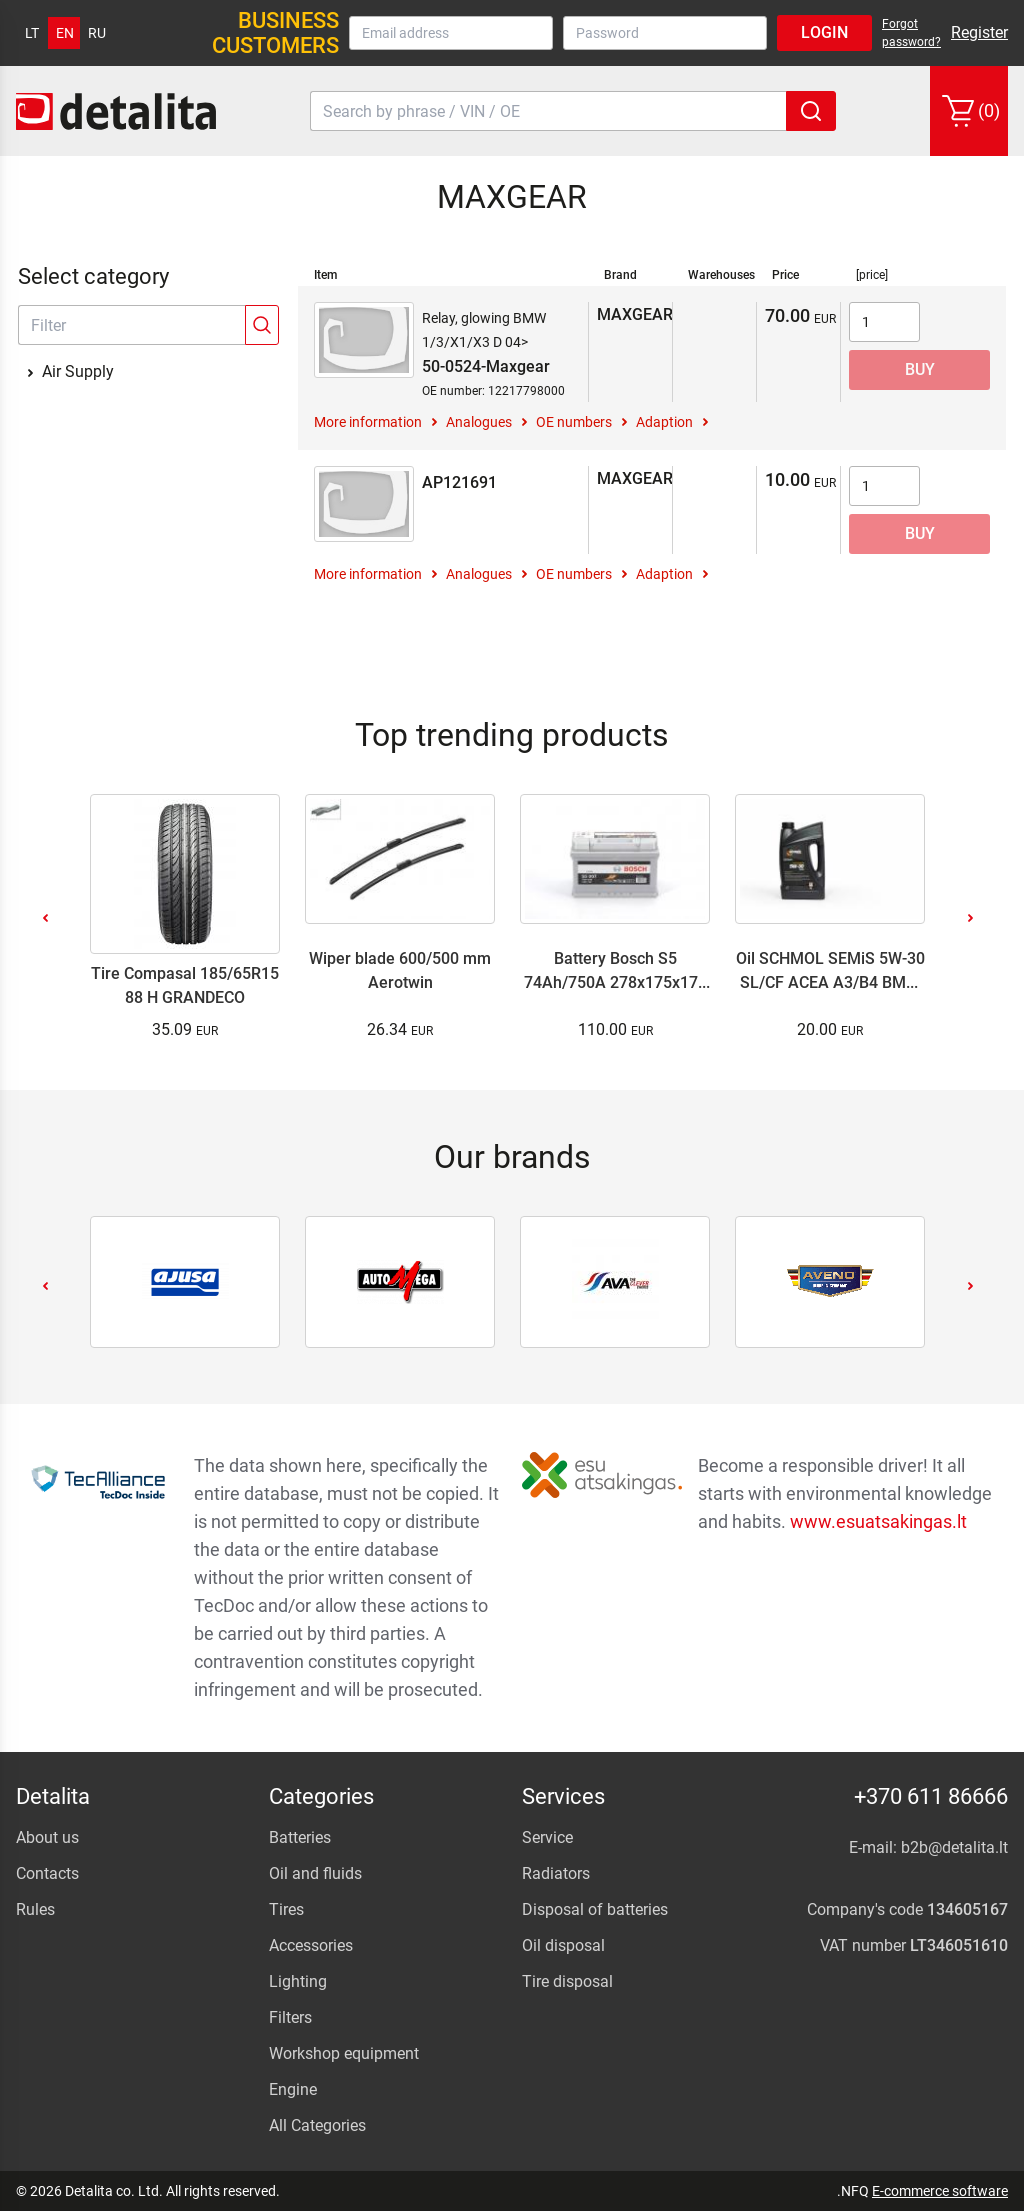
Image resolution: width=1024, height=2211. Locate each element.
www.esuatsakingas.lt (878, 1521)
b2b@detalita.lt (954, 1847)
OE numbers (574, 422)
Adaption (664, 422)
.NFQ (853, 2191)
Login (824, 32)
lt (32, 33)
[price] (872, 275)
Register (979, 32)
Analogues (479, 422)
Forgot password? (911, 33)
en (65, 33)
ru (97, 33)
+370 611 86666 (931, 1796)
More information (368, 422)
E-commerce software (940, 2191)
